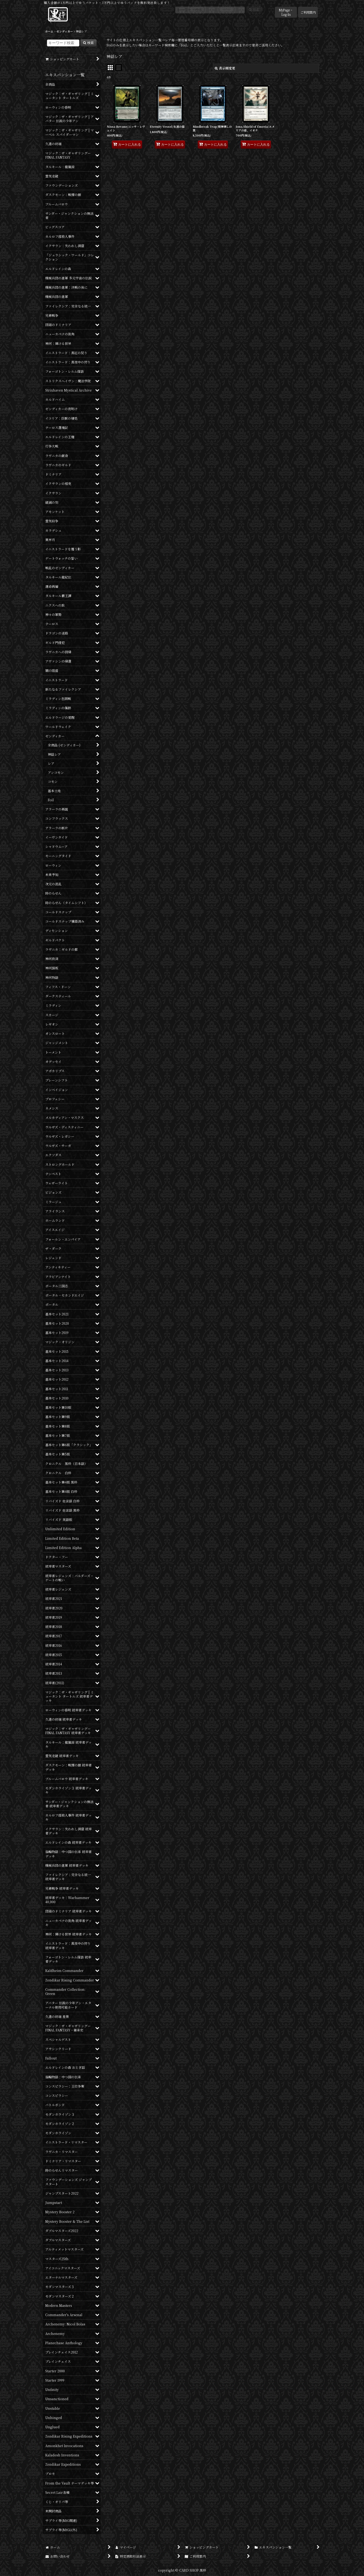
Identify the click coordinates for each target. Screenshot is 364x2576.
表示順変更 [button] (225, 68)
